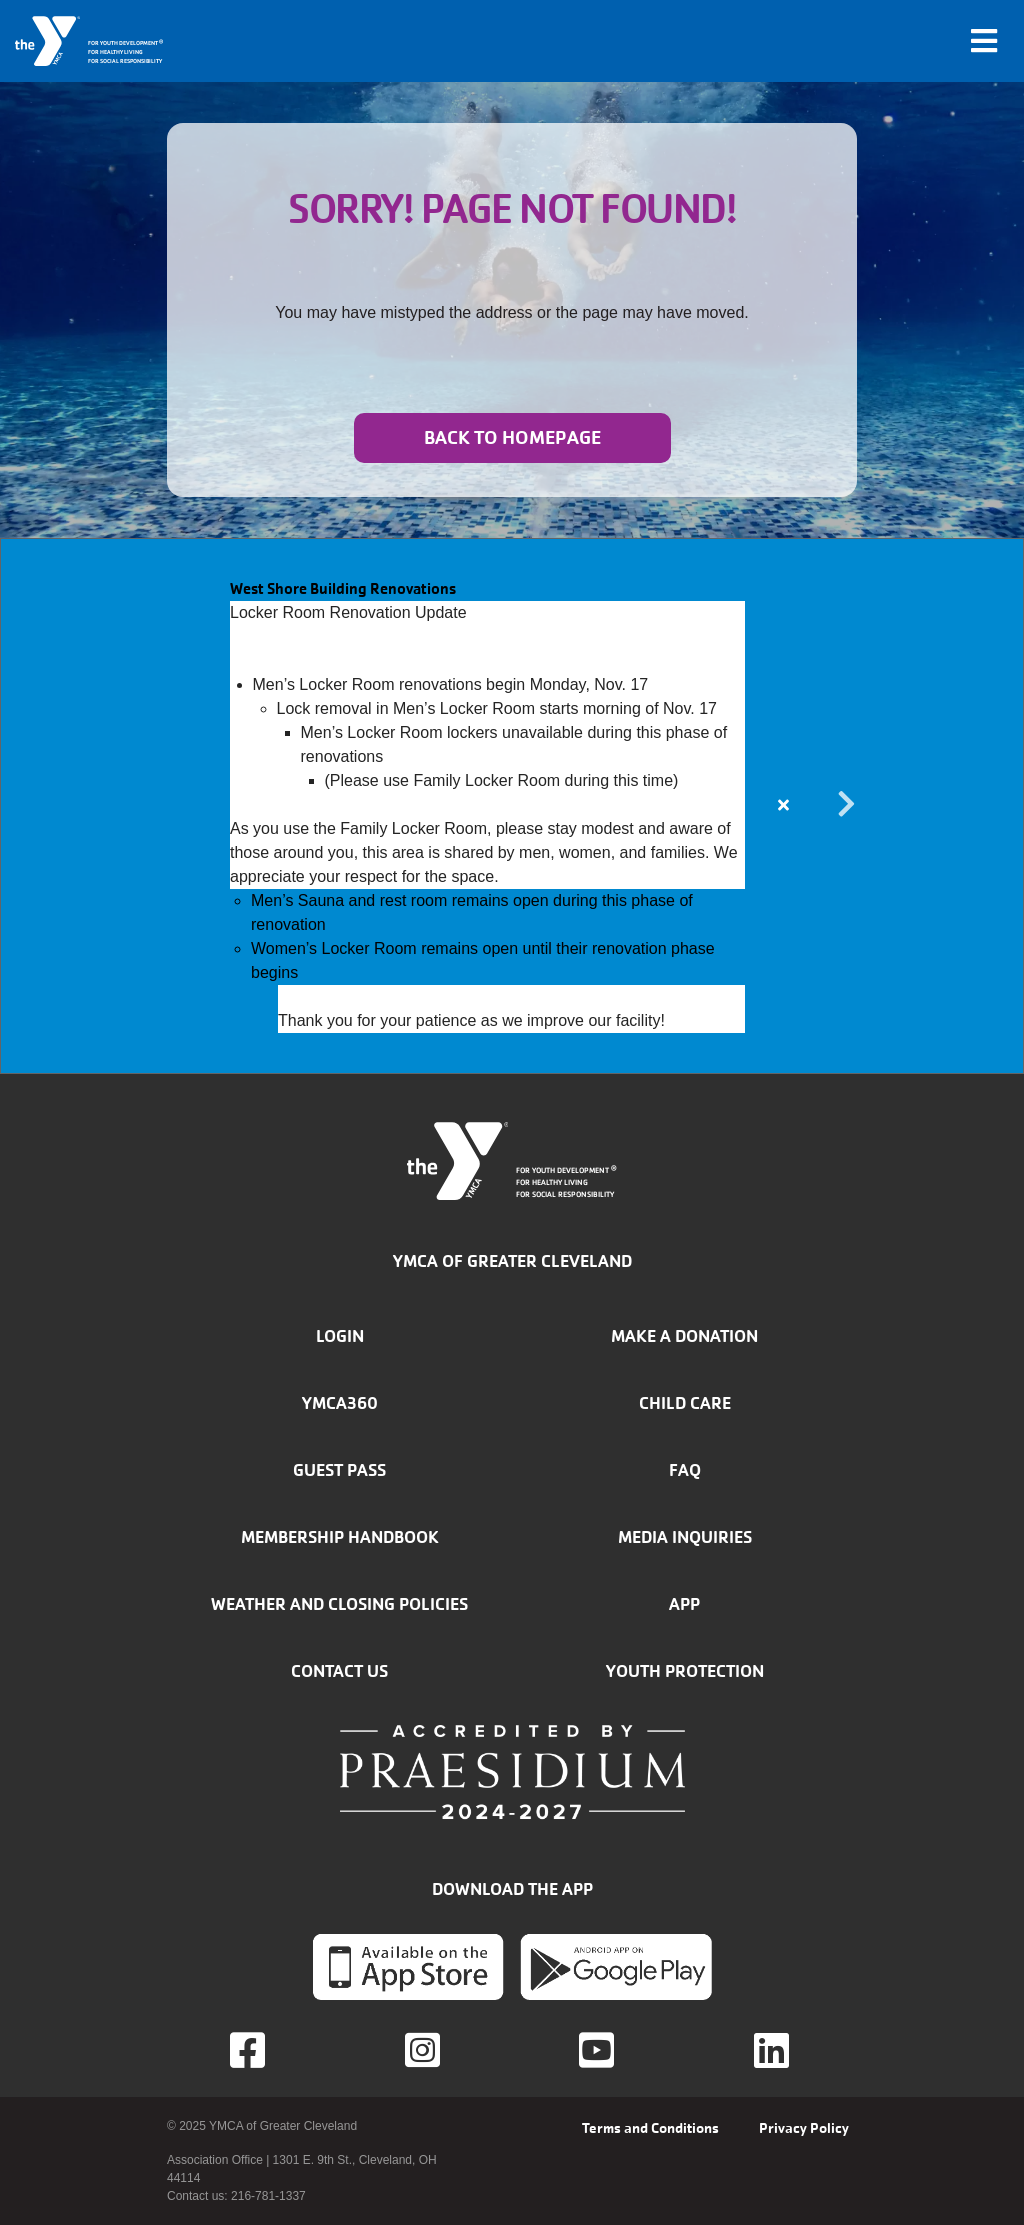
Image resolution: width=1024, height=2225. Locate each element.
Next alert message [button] (847, 805)
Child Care (685, 1403)
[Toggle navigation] (984, 41)
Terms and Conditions (650, 2128)
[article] (512, 806)
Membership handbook (340, 1537)
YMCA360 (340, 1403)
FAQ (685, 1470)
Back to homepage (512, 438)
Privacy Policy (804, 2128)
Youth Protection (685, 1671)
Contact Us (339, 1671)
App (684, 1604)
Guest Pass (339, 1470)
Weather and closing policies (339, 1604)
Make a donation (684, 1336)
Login (340, 1336)
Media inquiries (685, 1537)
